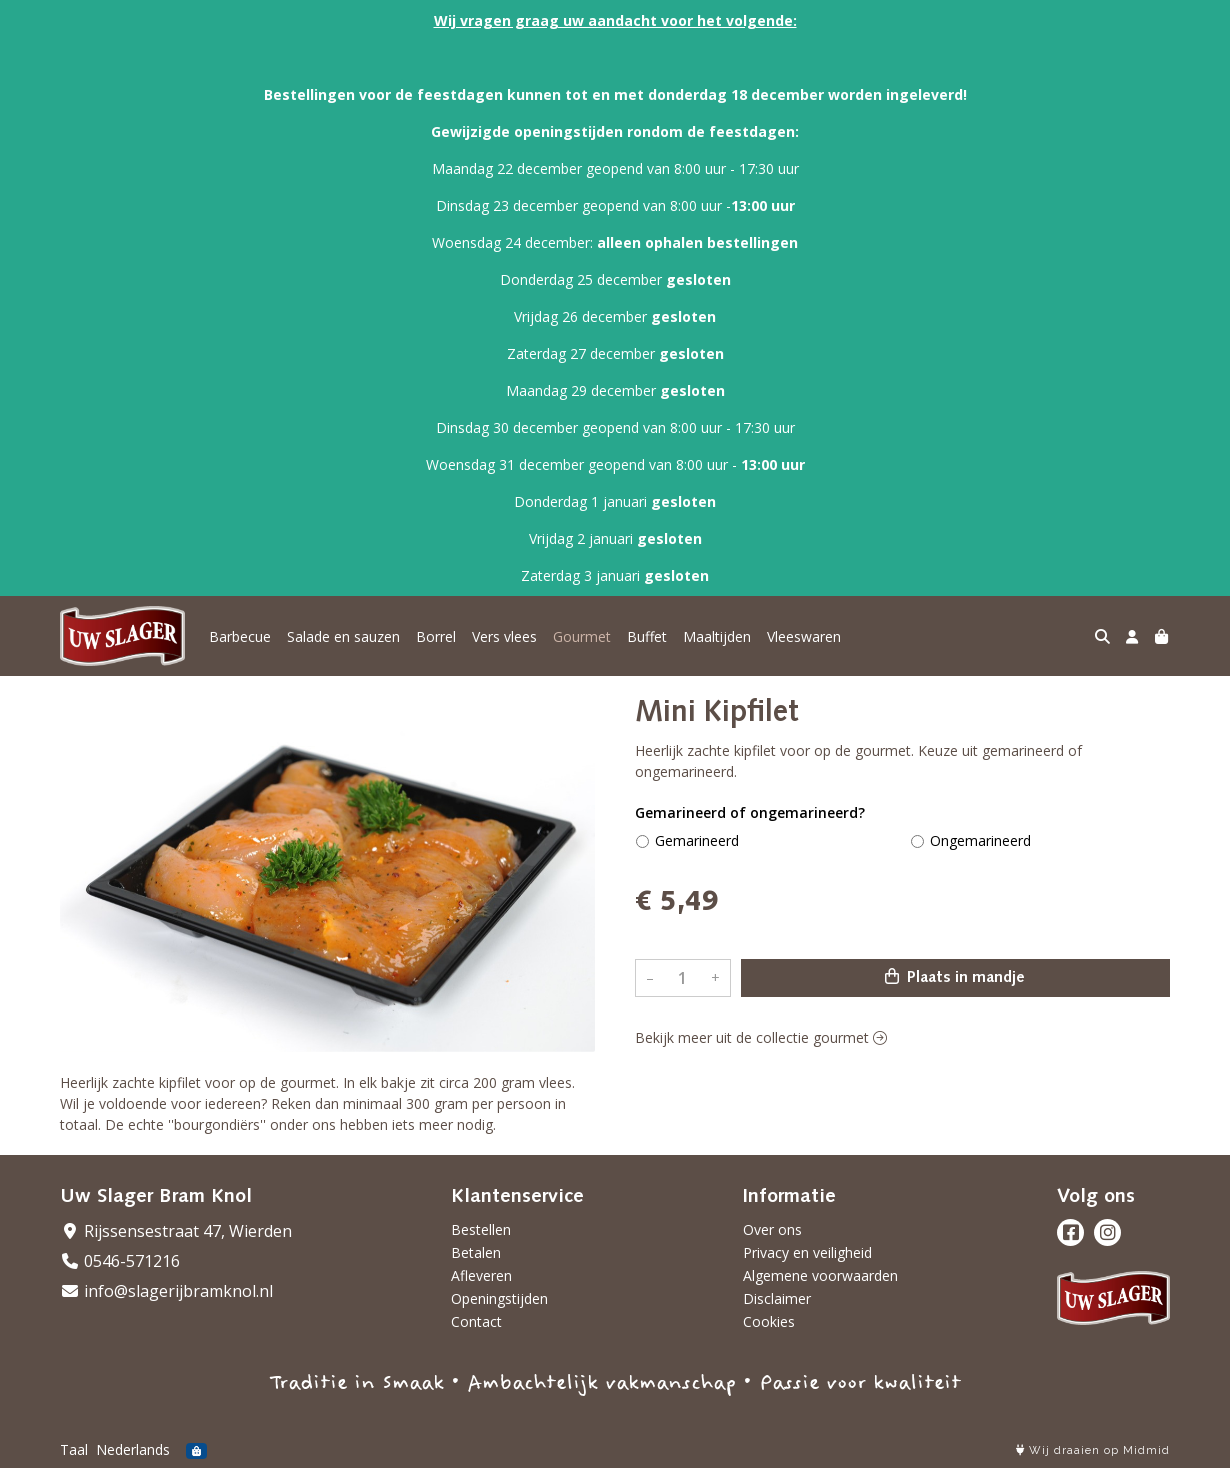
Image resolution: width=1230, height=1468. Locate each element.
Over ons (772, 1229)
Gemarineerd (697, 840)
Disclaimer (777, 1298)
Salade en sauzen (343, 636)
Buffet (647, 636)
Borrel (436, 636)
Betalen (476, 1252)
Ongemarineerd (980, 840)
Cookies (769, 1321)
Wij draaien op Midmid (1093, 1450)
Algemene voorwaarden (820, 1275)
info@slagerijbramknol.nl (166, 1291)
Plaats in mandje (955, 977)
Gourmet (582, 636)
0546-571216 (120, 1261)
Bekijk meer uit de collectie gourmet (761, 1037)
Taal (74, 1449)
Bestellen (481, 1229)
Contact (476, 1321)
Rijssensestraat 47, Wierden (176, 1231)
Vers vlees (504, 636)
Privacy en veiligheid (807, 1252)
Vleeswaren (804, 636)
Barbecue (240, 636)
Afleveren (481, 1275)
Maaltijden (717, 636)
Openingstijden (499, 1298)
